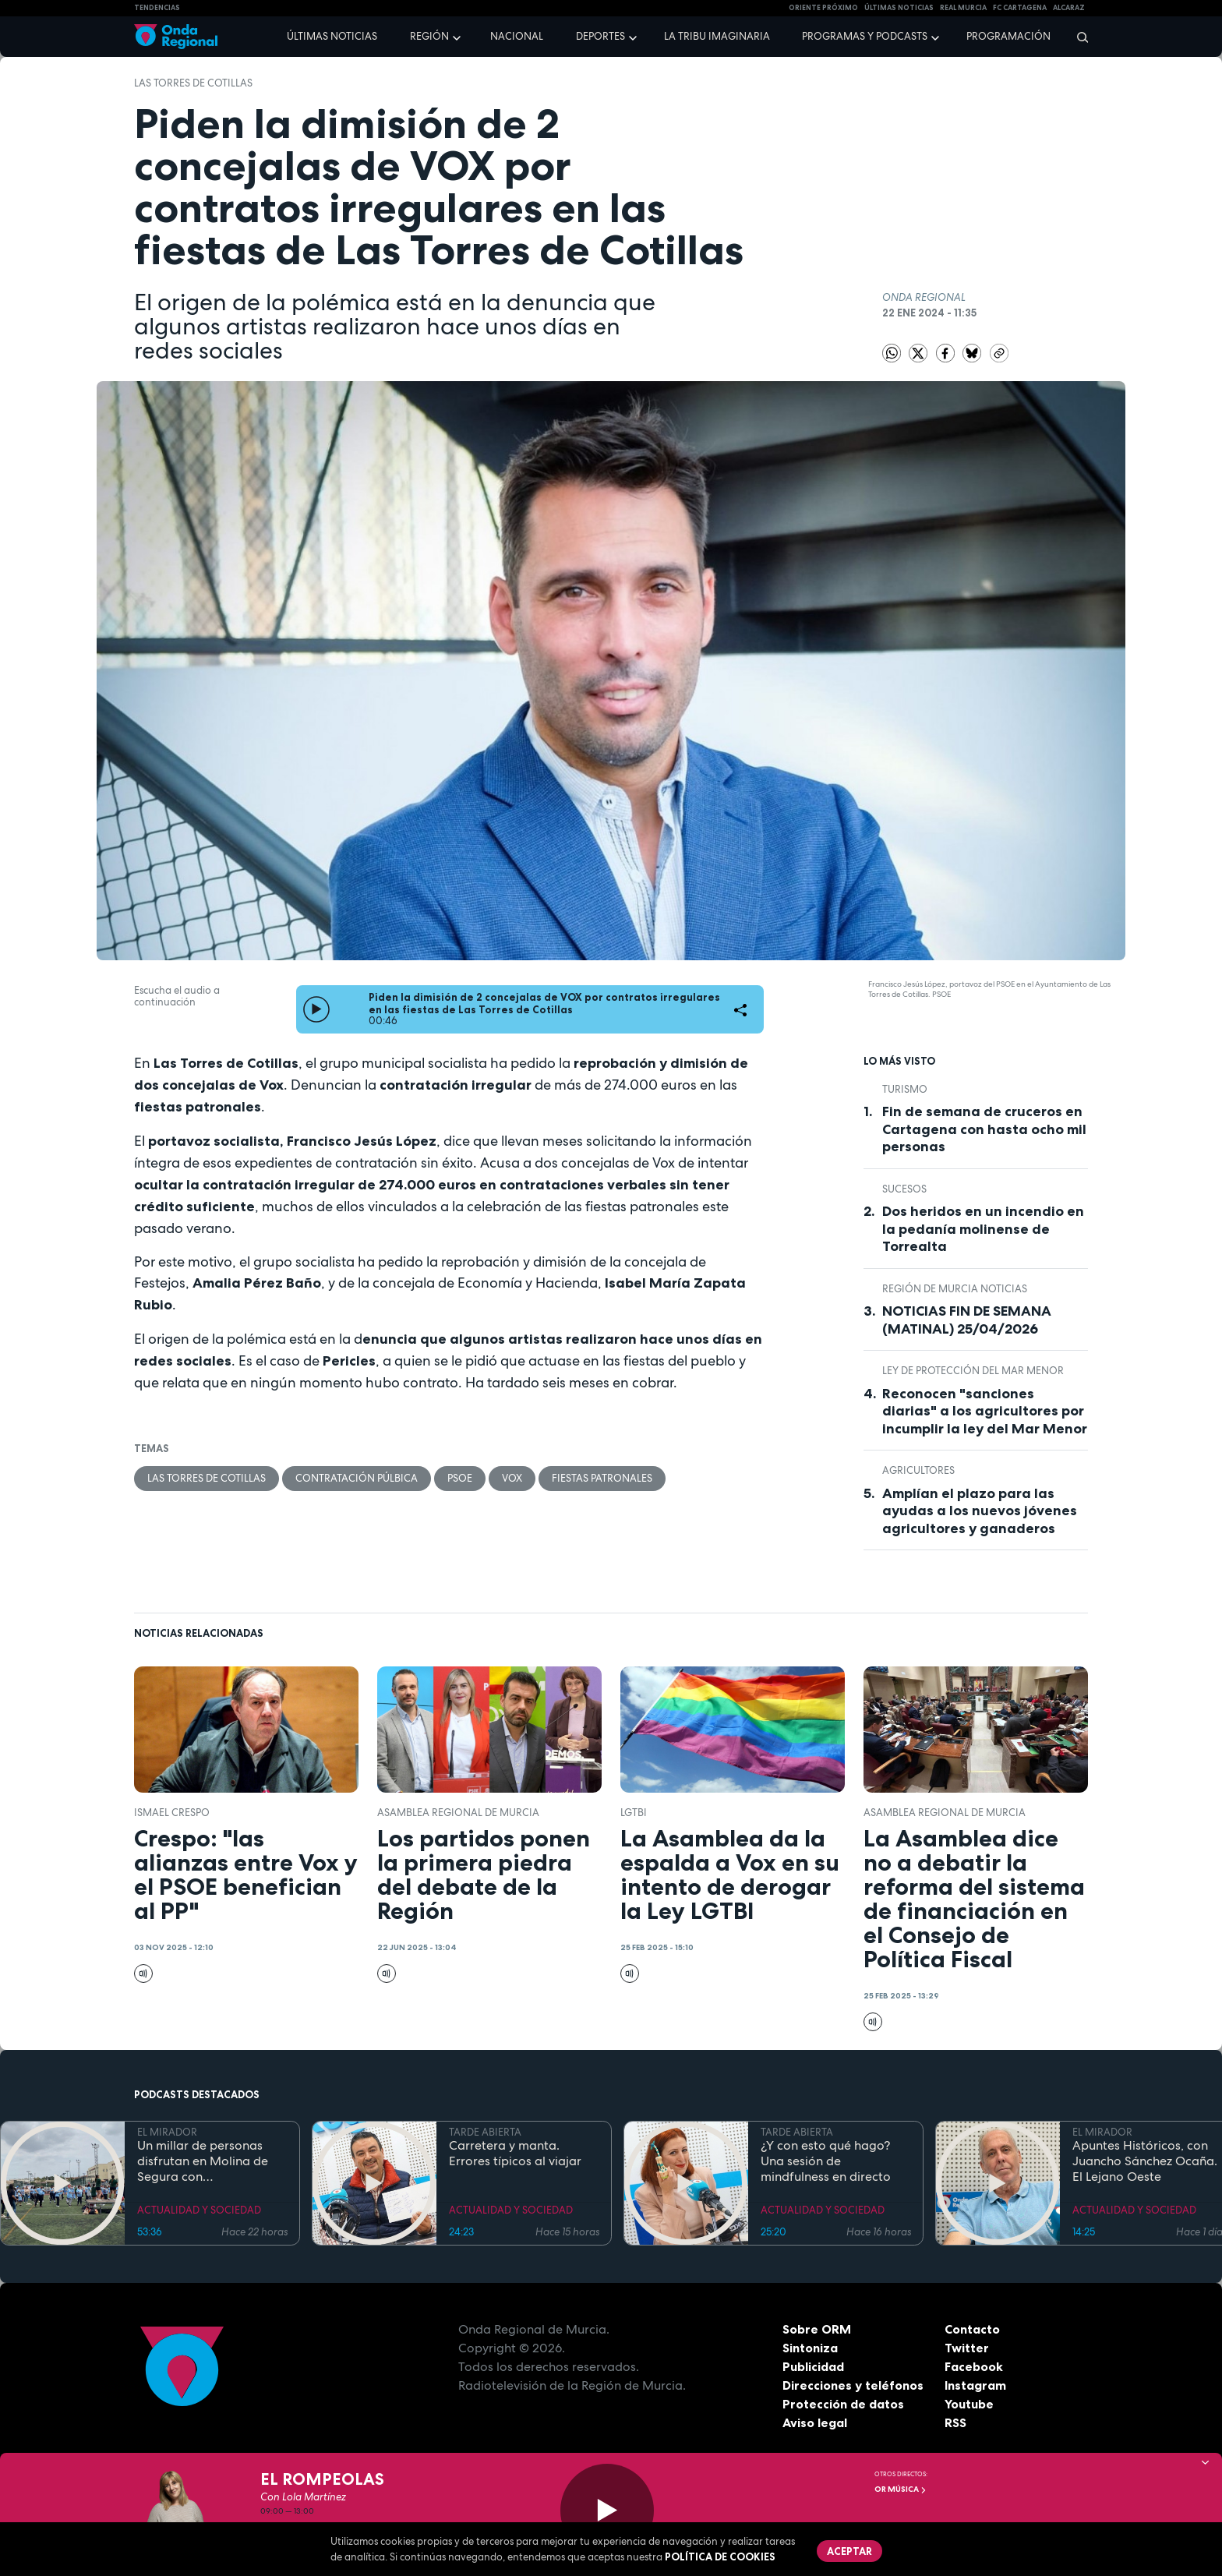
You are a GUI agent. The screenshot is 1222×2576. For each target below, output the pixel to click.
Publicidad (813, 2366)
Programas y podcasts (864, 36)
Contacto (972, 2329)
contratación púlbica (356, 1478)
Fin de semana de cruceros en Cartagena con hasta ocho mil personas (984, 1129)
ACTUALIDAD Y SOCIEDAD (199, 2210)
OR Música (900, 2489)
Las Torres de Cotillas (193, 83)
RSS (955, 2422)
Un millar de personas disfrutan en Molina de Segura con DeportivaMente (202, 2161)
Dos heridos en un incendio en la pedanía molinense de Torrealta (983, 1229)
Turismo (904, 1089)
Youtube (969, 2404)
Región (429, 36)
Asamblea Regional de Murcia (458, 1812)
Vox (512, 1478)
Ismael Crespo (172, 1812)
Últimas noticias (332, 36)
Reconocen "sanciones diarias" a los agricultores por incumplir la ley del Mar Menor (984, 1411)
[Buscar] (1077, 36)
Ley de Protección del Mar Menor (973, 1370)
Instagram (975, 2385)
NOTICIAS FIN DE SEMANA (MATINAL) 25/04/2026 (966, 1319)
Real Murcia (963, 7)
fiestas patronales (602, 1478)
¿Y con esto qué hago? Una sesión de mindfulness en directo (826, 2161)
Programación (1008, 36)
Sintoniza (810, 2347)
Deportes (600, 36)
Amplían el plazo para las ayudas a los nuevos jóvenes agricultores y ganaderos (979, 1511)
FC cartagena (1020, 7)
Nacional (516, 36)
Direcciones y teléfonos (853, 2385)
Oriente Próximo (823, 7)
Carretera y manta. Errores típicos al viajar (515, 2153)
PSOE (459, 1478)
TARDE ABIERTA (485, 2132)
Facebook (974, 2366)
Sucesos (904, 1189)
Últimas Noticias (899, 7)
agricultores (918, 1470)
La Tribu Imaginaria (717, 36)
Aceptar (849, 2551)
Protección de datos (843, 2404)
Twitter (967, 2347)
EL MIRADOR (167, 2132)
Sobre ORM (816, 2329)
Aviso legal (814, 2422)
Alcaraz (1069, 7)
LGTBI (633, 1812)
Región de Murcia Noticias (954, 1288)
